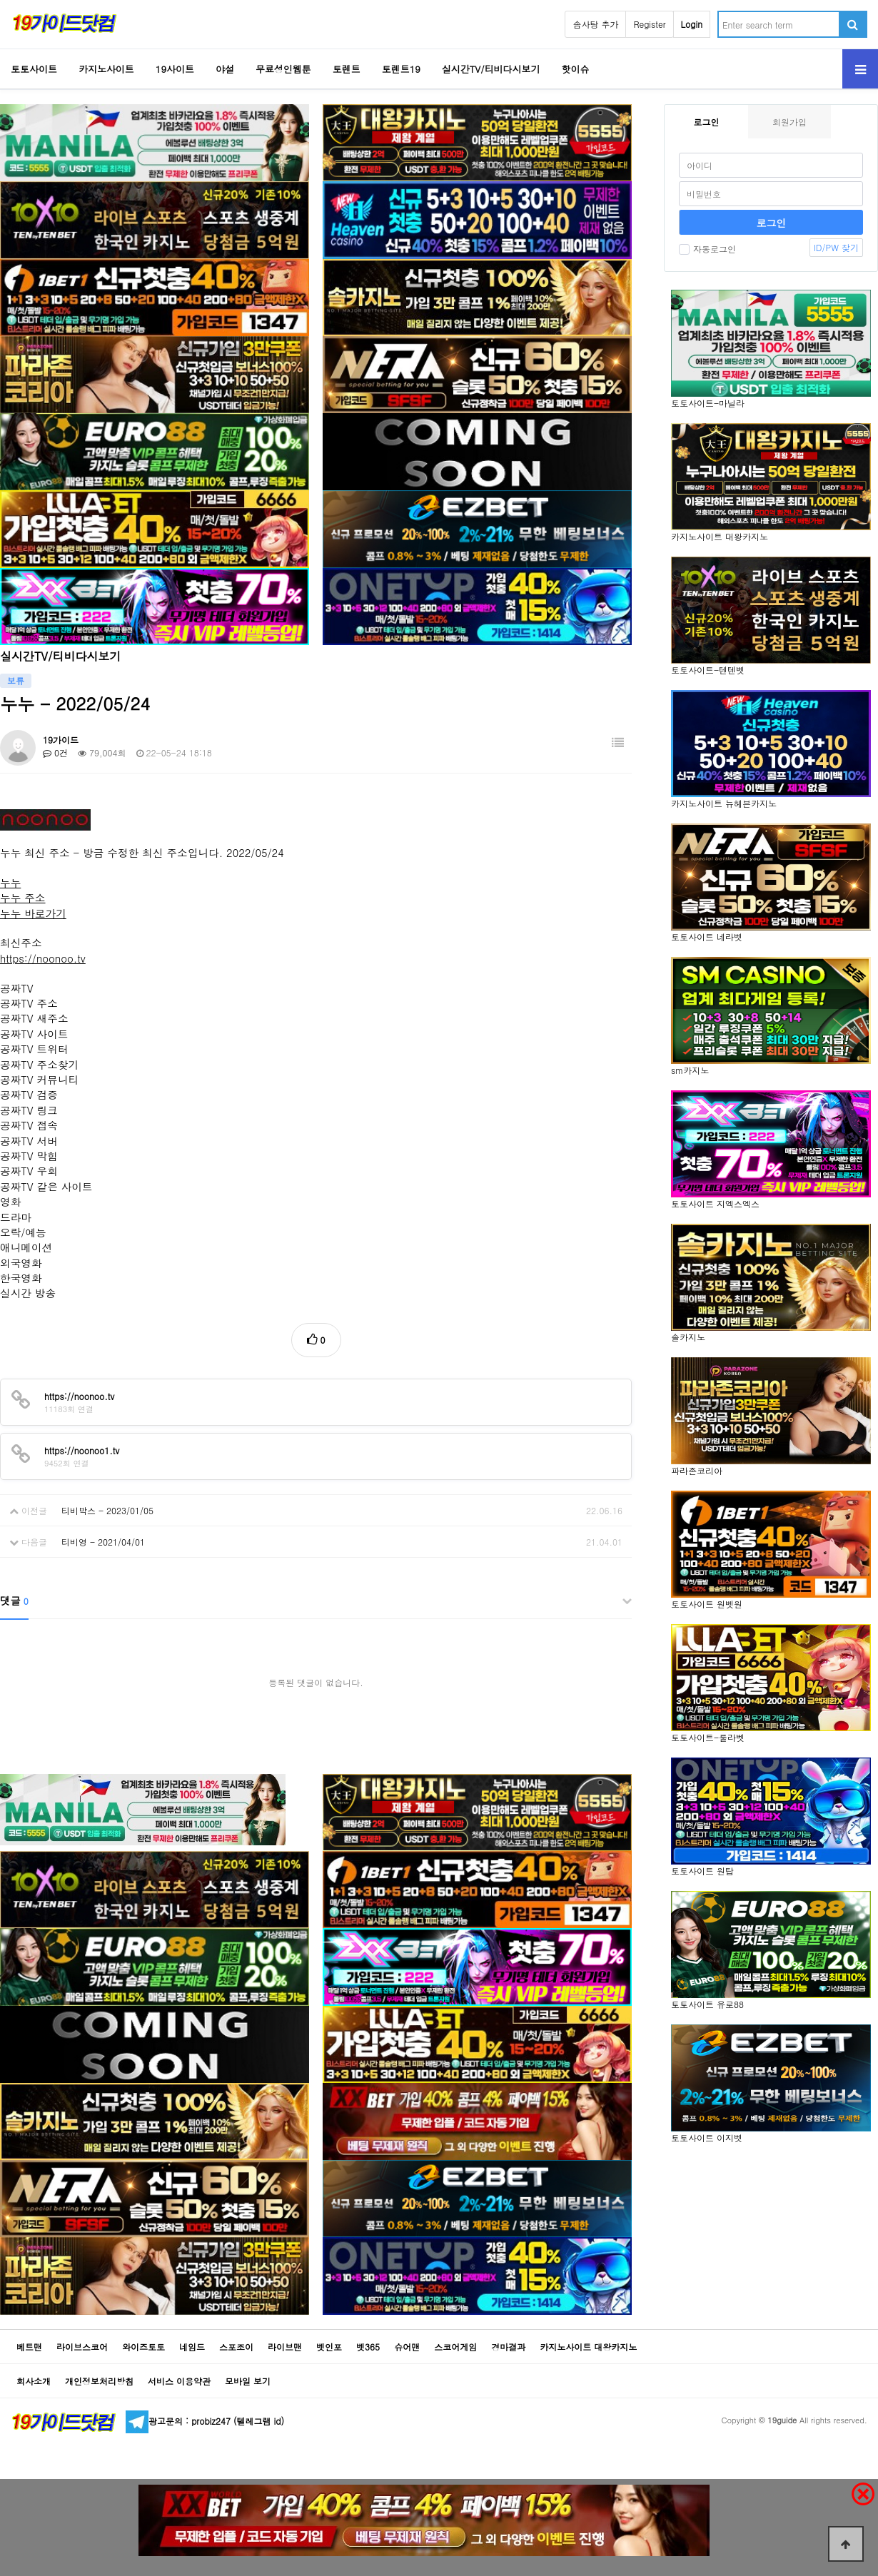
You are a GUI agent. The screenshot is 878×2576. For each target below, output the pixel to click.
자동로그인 (707, 249)
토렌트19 (401, 69)
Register (649, 24)
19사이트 (175, 69)
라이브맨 (285, 2346)
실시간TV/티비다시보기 (491, 69)
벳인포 (329, 2346)
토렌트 (346, 69)
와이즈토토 (143, 2346)
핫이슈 (576, 69)
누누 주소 (23, 897)
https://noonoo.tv (43, 957)
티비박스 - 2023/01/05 (107, 1510)
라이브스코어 (82, 2346)
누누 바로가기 (33, 913)
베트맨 (29, 2346)
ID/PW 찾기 (836, 247)
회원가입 (789, 122)
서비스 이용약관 (179, 2380)
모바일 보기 (248, 2380)
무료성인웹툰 (283, 69)
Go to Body (0, 0)
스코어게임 (455, 2346)
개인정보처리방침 (99, 2380)
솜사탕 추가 (595, 24)
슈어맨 (407, 2346)
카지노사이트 (106, 69)
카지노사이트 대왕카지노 (588, 2346)
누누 (10, 882)
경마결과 (508, 2346)
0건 (55, 752)
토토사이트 (34, 69)
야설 (225, 69)
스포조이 (236, 2346)
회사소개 (33, 2380)
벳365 (368, 2346)
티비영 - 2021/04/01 (103, 1542)
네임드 (192, 2346)
